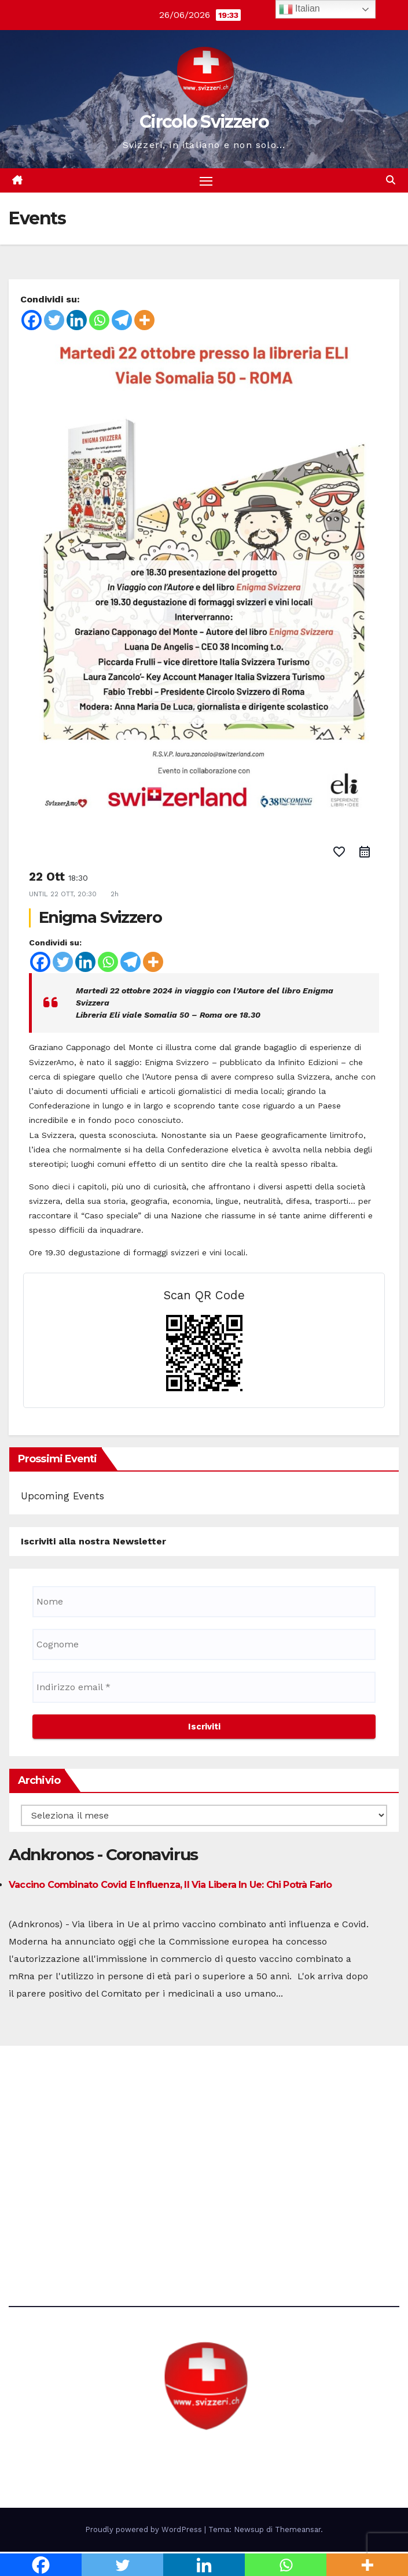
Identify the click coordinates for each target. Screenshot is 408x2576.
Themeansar (298, 2530)
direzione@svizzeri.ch (72, 2158)
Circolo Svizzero (204, 121)
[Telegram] (122, 321)
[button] (390, 180)
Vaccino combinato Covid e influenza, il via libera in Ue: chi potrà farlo (170, 1885)
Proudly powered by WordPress (144, 2530)
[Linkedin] (77, 321)
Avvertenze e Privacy (55, 2222)
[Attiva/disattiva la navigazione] (206, 180)
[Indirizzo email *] (204, 1687)
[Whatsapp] (99, 321)
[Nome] (204, 1602)
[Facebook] (31, 321)
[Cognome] (204, 1645)
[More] (144, 321)
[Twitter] (54, 321)
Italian (299, 9)
